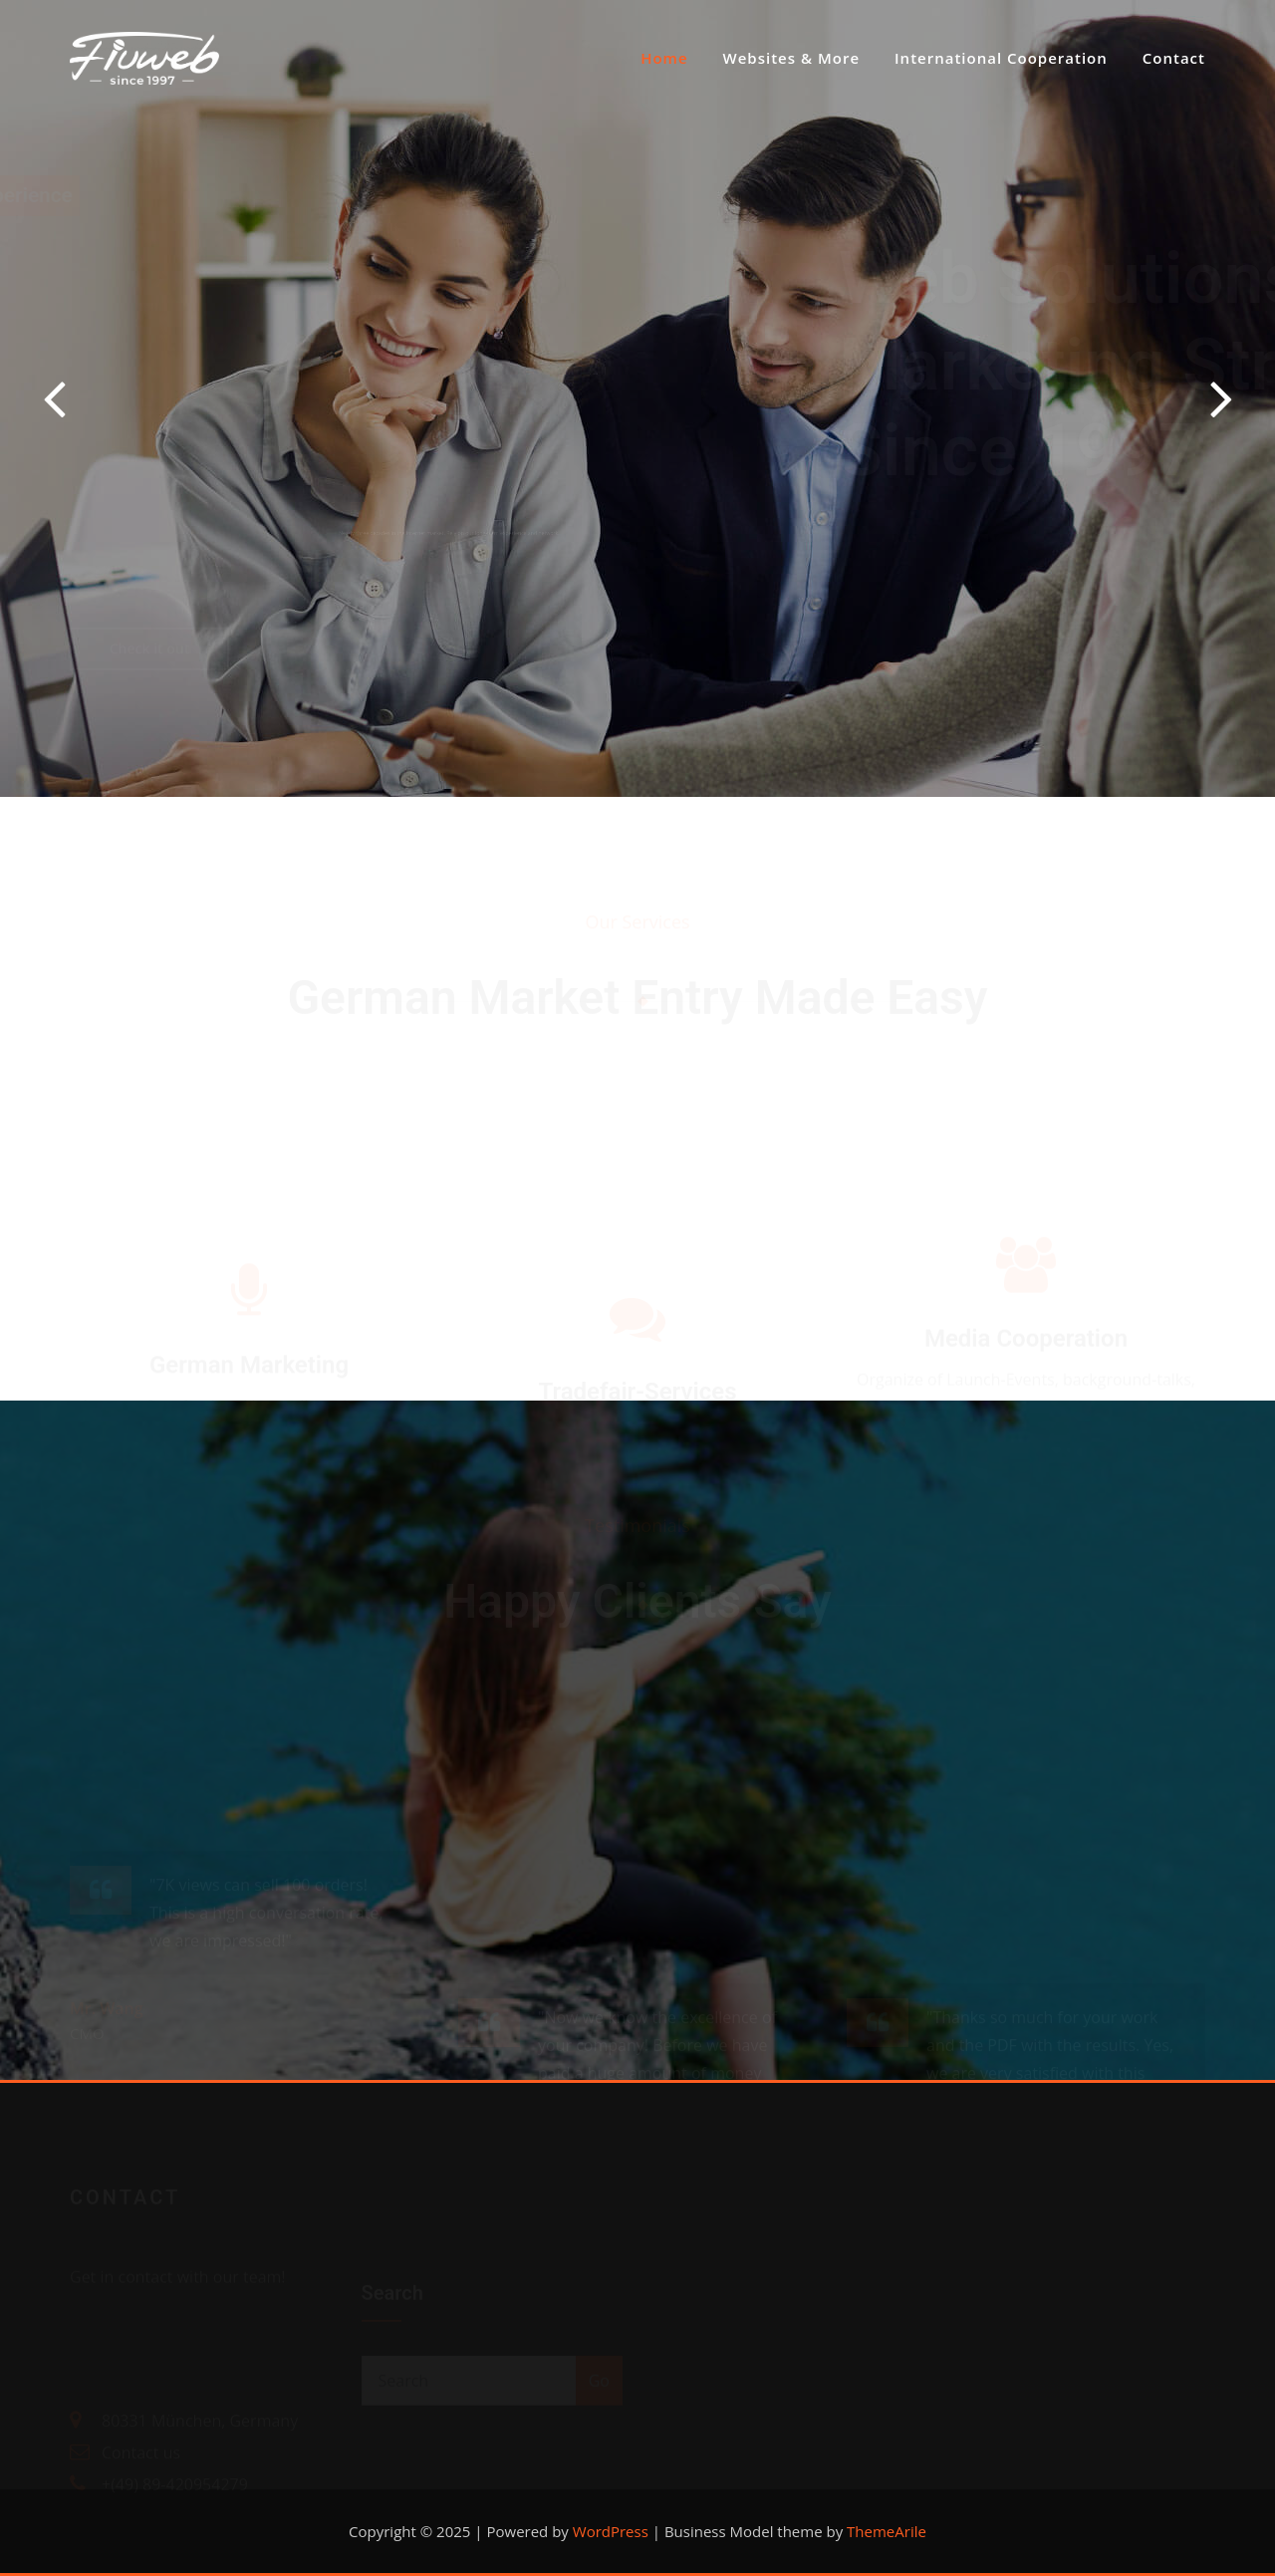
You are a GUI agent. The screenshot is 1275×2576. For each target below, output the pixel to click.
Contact (1174, 58)
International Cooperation (1001, 58)
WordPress (610, 2531)
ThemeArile (886, 2531)
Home (663, 58)
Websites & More (792, 58)
